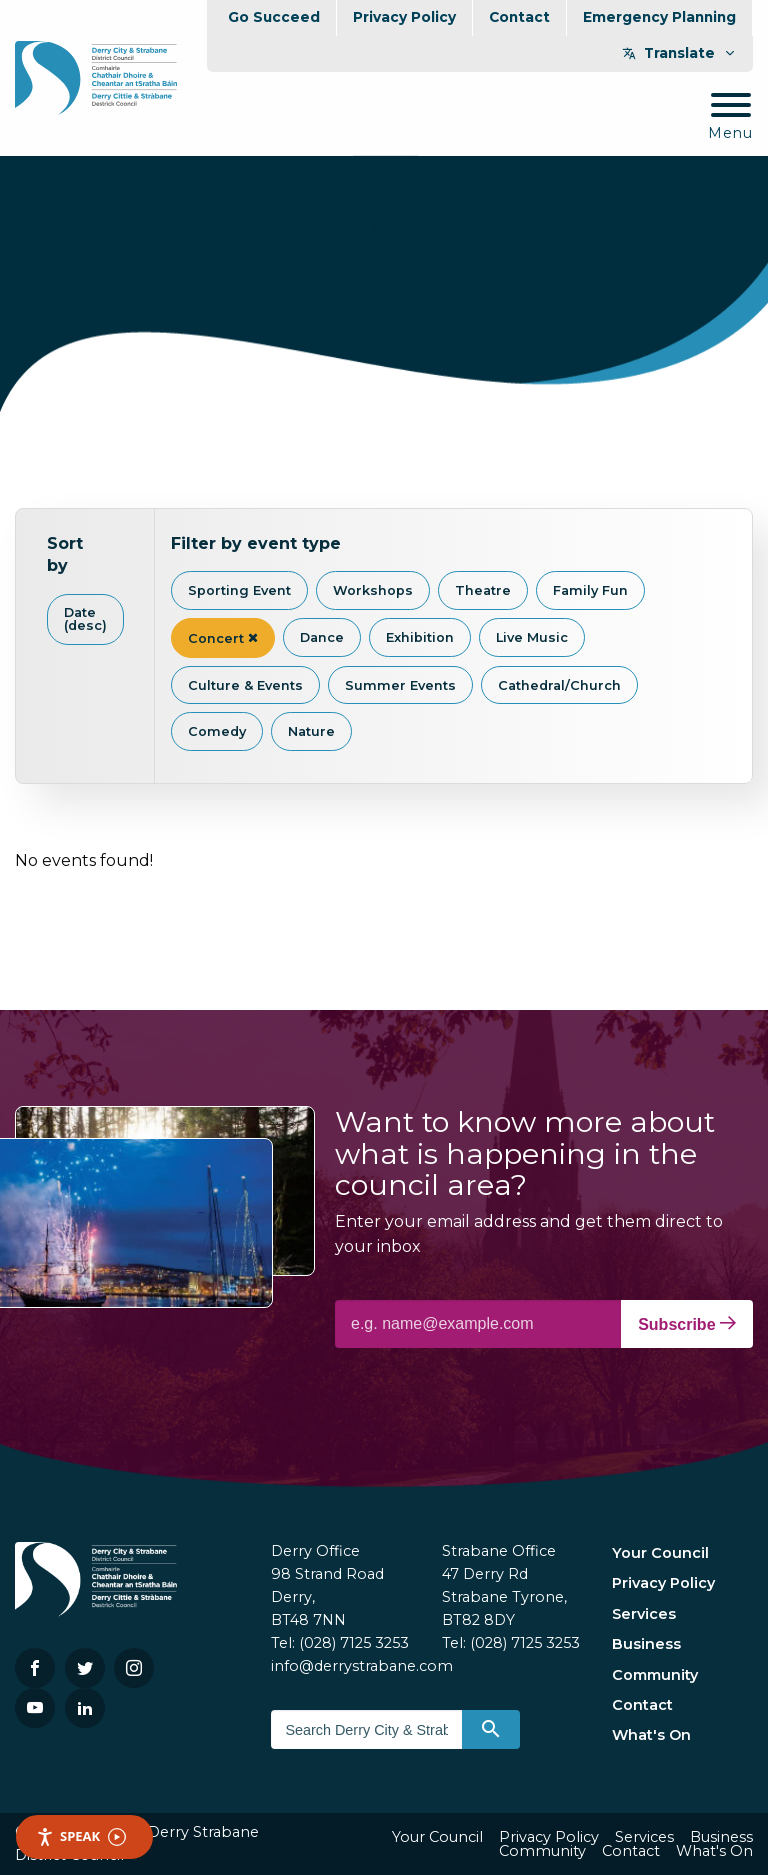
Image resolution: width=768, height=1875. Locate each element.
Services (644, 1614)
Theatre (483, 590)
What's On (651, 1735)
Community (655, 1675)
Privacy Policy (404, 17)
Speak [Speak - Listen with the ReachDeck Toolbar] (81, 1836)
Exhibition (420, 637)
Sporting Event (239, 590)
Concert (223, 638)
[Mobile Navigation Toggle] (730, 117)
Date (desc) (85, 619)
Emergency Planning (659, 17)
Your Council (660, 1553)
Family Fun (590, 590)
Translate (679, 53)
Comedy (217, 731)
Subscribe (687, 1324)
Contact (519, 17)
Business (646, 1644)
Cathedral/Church (559, 685)
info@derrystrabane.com (362, 1666)
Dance (322, 637)
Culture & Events (245, 685)
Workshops (373, 590)
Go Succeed (274, 17)
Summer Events (400, 685)
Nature (311, 731)
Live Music (532, 637)
